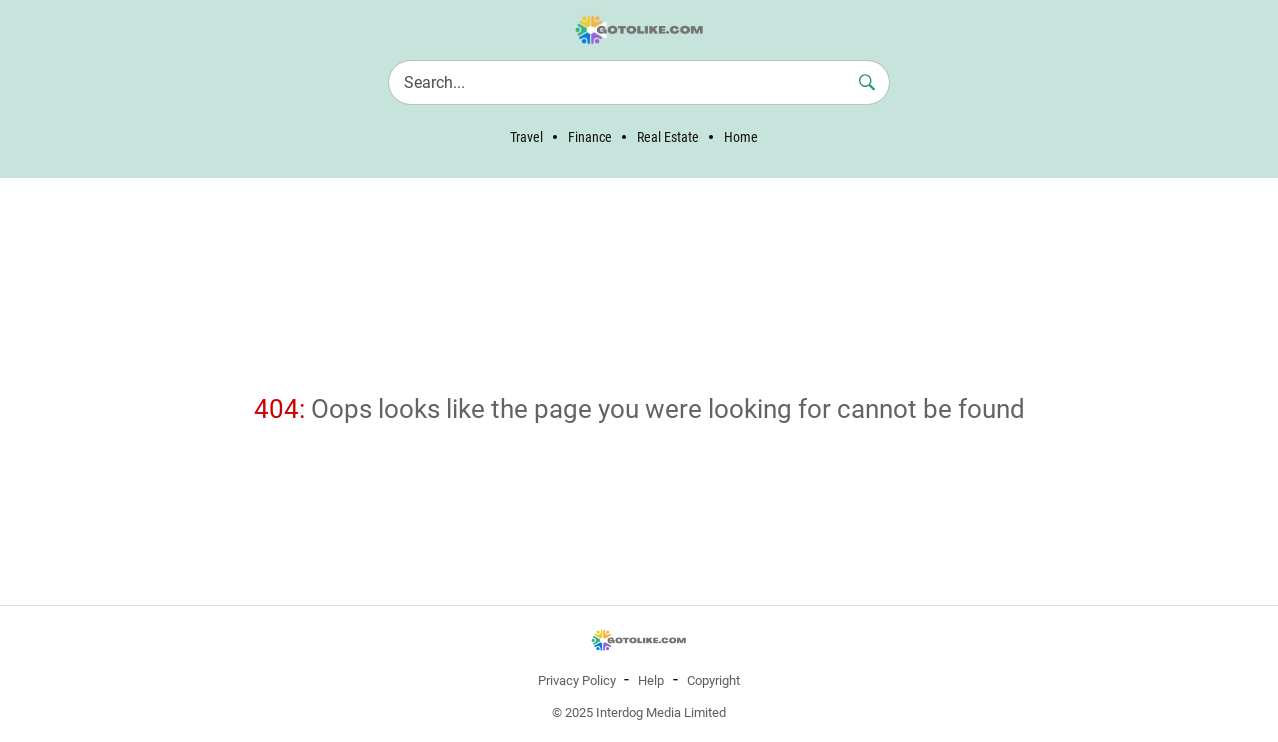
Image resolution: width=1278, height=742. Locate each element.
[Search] (639, 82)
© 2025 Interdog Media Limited (639, 712)
